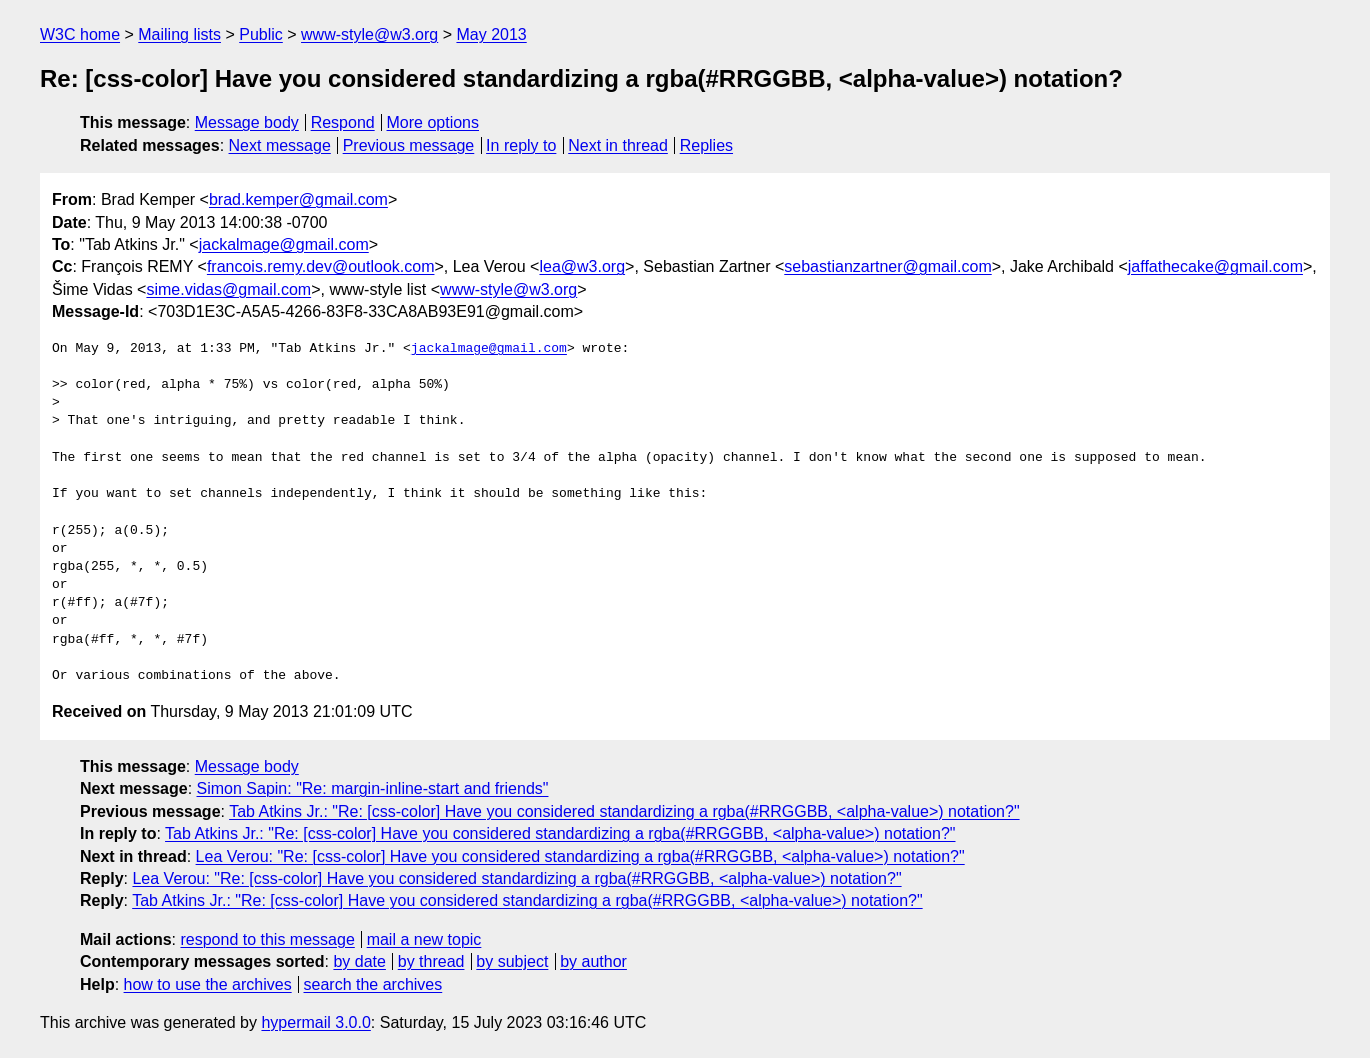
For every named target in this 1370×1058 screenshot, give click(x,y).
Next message (280, 145)
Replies (706, 145)
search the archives (373, 984)
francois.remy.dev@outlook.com (321, 266)
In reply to (521, 145)
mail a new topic (424, 939)
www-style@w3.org (369, 34)
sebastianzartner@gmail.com (887, 266)
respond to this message (267, 939)
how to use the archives (208, 984)
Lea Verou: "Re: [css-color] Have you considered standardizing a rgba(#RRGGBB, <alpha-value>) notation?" (580, 856)
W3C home (80, 34)
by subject (512, 961)
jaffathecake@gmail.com (1215, 266)
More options (433, 122)
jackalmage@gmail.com (284, 244)
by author (593, 961)
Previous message (409, 145)
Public (261, 34)
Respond (343, 122)
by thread (431, 961)
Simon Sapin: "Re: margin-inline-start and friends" (373, 788)
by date (359, 961)
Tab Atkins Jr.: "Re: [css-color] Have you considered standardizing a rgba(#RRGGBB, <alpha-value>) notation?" (624, 811)
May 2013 (491, 34)
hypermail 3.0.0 (315, 1022)
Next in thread (618, 145)
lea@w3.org (582, 266)
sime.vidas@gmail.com (228, 289)
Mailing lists (179, 34)
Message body (247, 122)
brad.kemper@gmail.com (298, 199)
